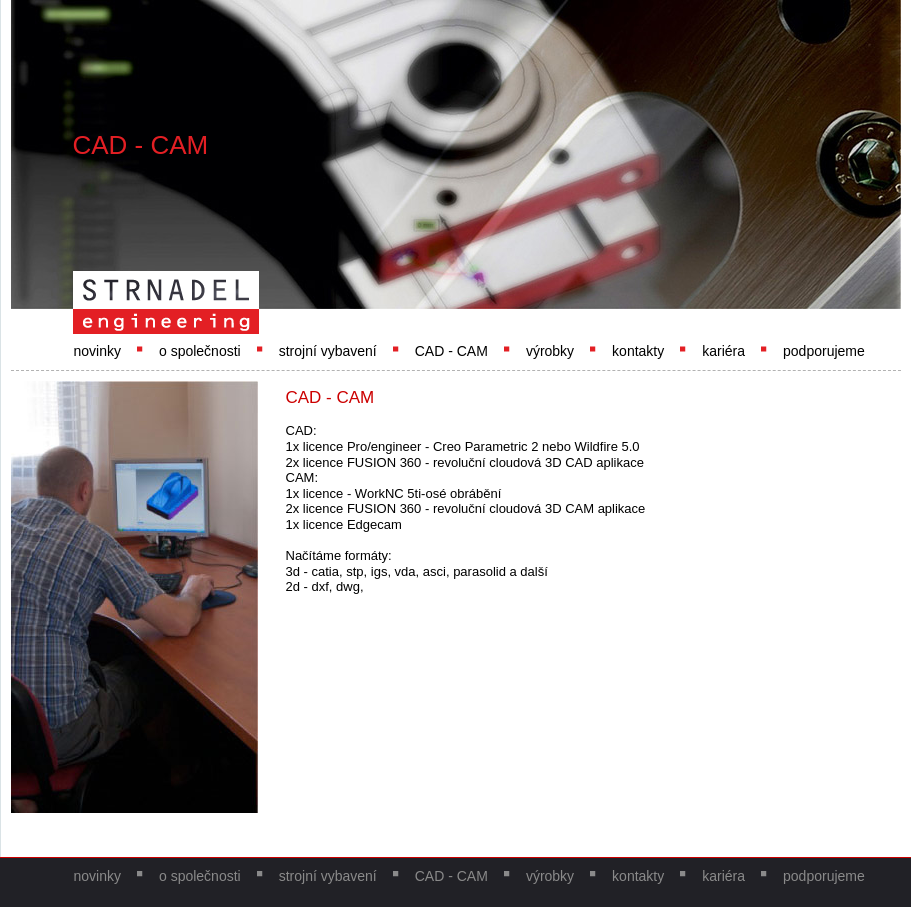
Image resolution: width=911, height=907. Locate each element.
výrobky (550, 350)
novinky (97, 350)
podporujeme (824, 350)
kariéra (723, 350)
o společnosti (200, 350)
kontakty (638, 350)
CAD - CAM (451, 350)
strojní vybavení (328, 350)
